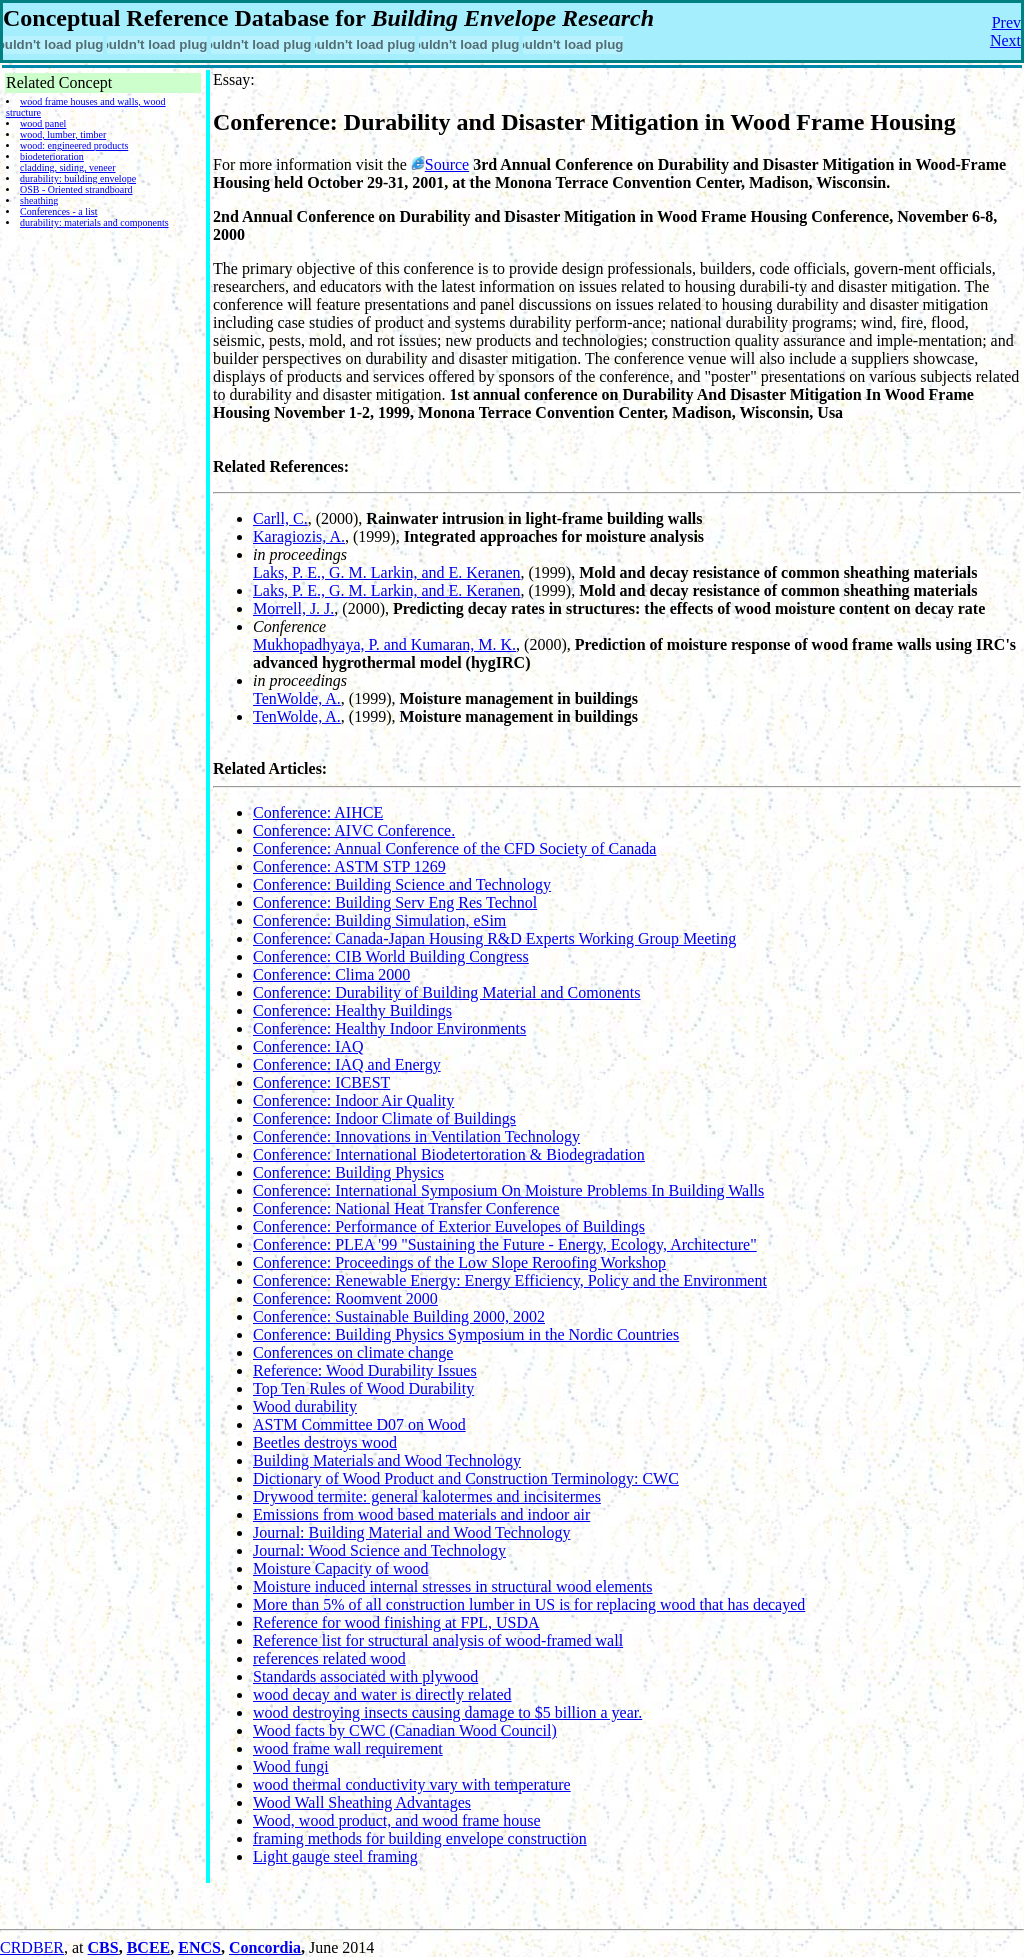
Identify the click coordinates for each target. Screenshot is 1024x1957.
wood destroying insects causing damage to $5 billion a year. (447, 1712)
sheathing (39, 200)
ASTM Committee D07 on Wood (359, 1424)
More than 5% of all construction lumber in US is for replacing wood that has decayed (529, 1604)
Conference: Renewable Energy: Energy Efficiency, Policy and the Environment (510, 1280)
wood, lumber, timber (63, 134)
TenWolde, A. (297, 698)
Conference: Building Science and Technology (402, 884)
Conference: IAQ (308, 1046)
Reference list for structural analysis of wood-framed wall (438, 1640)
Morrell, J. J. (293, 608)
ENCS (199, 1947)
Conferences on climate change (353, 1352)
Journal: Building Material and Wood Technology (411, 1532)
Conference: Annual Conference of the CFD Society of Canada (454, 848)
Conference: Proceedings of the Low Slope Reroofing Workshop (459, 1262)
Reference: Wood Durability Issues (365, 1370)
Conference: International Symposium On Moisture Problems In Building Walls (508, 1190)
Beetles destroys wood (325, 1442)
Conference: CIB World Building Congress (391, 956)
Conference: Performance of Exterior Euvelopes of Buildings (449, 1226)
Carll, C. (280, 518)
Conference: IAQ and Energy (347, 1064)
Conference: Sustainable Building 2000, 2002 (399, 1316)
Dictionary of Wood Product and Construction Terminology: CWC (466, 1478)
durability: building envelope (78, 178)
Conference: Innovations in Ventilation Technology (416, 1136)
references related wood (329, 1658)
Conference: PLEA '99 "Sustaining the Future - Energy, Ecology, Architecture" (505, 1244)
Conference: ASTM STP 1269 (349, 866)
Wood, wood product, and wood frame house (397, 1820)
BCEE (149, 1947)
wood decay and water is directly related (382, 1694)
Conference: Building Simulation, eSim (379, 920)
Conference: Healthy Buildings (352, 1010)
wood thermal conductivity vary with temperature (412, 1784)
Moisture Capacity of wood (341, 1568)
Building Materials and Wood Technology (387, 1460)
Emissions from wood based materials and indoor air (421, 1514)
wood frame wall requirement (348, 1748)
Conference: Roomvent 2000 (345, 1298)
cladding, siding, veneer (68, 167)
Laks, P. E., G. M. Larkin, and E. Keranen (387, 572)
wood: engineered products (74, 145)
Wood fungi (291, 1766)
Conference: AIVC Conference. (354, 830)
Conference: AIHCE (318, 812)
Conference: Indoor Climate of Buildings (384, 1118)
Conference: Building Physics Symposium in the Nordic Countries (466, 1334)
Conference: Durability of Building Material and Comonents (446, 992)
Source (447, 164)
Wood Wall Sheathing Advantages (362, 1802)
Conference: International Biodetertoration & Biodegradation (449, 1154)
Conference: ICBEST (321, 1082)
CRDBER (32, 1947)
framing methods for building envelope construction (420, 1838)
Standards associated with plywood (365, 1676)
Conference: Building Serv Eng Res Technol (395, 902)
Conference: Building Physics (348, 1172)
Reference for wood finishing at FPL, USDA (396, 1622)
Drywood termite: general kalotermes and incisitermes (427, 1496)
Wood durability (305, 1406)
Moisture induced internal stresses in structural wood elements (452, 1586)
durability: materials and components (94, 222)
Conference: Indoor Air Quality (353, 1100)
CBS (103, 1947)
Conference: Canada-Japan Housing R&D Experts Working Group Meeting (494, 938)
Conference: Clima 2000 (331, 974)
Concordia (265, 1947)
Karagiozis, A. (299, 536)
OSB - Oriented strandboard (76, 189)
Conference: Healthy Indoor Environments (389, 1028)
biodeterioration (52, 156)
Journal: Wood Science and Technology (379, 1550)
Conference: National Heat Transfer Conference (406, 1208)
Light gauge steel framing (335, 1856)
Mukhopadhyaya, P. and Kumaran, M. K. (384, 644)
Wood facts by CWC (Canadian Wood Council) (405, 1730)
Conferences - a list (58, 211)
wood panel (43, 123)
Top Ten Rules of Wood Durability (363, 1388)
